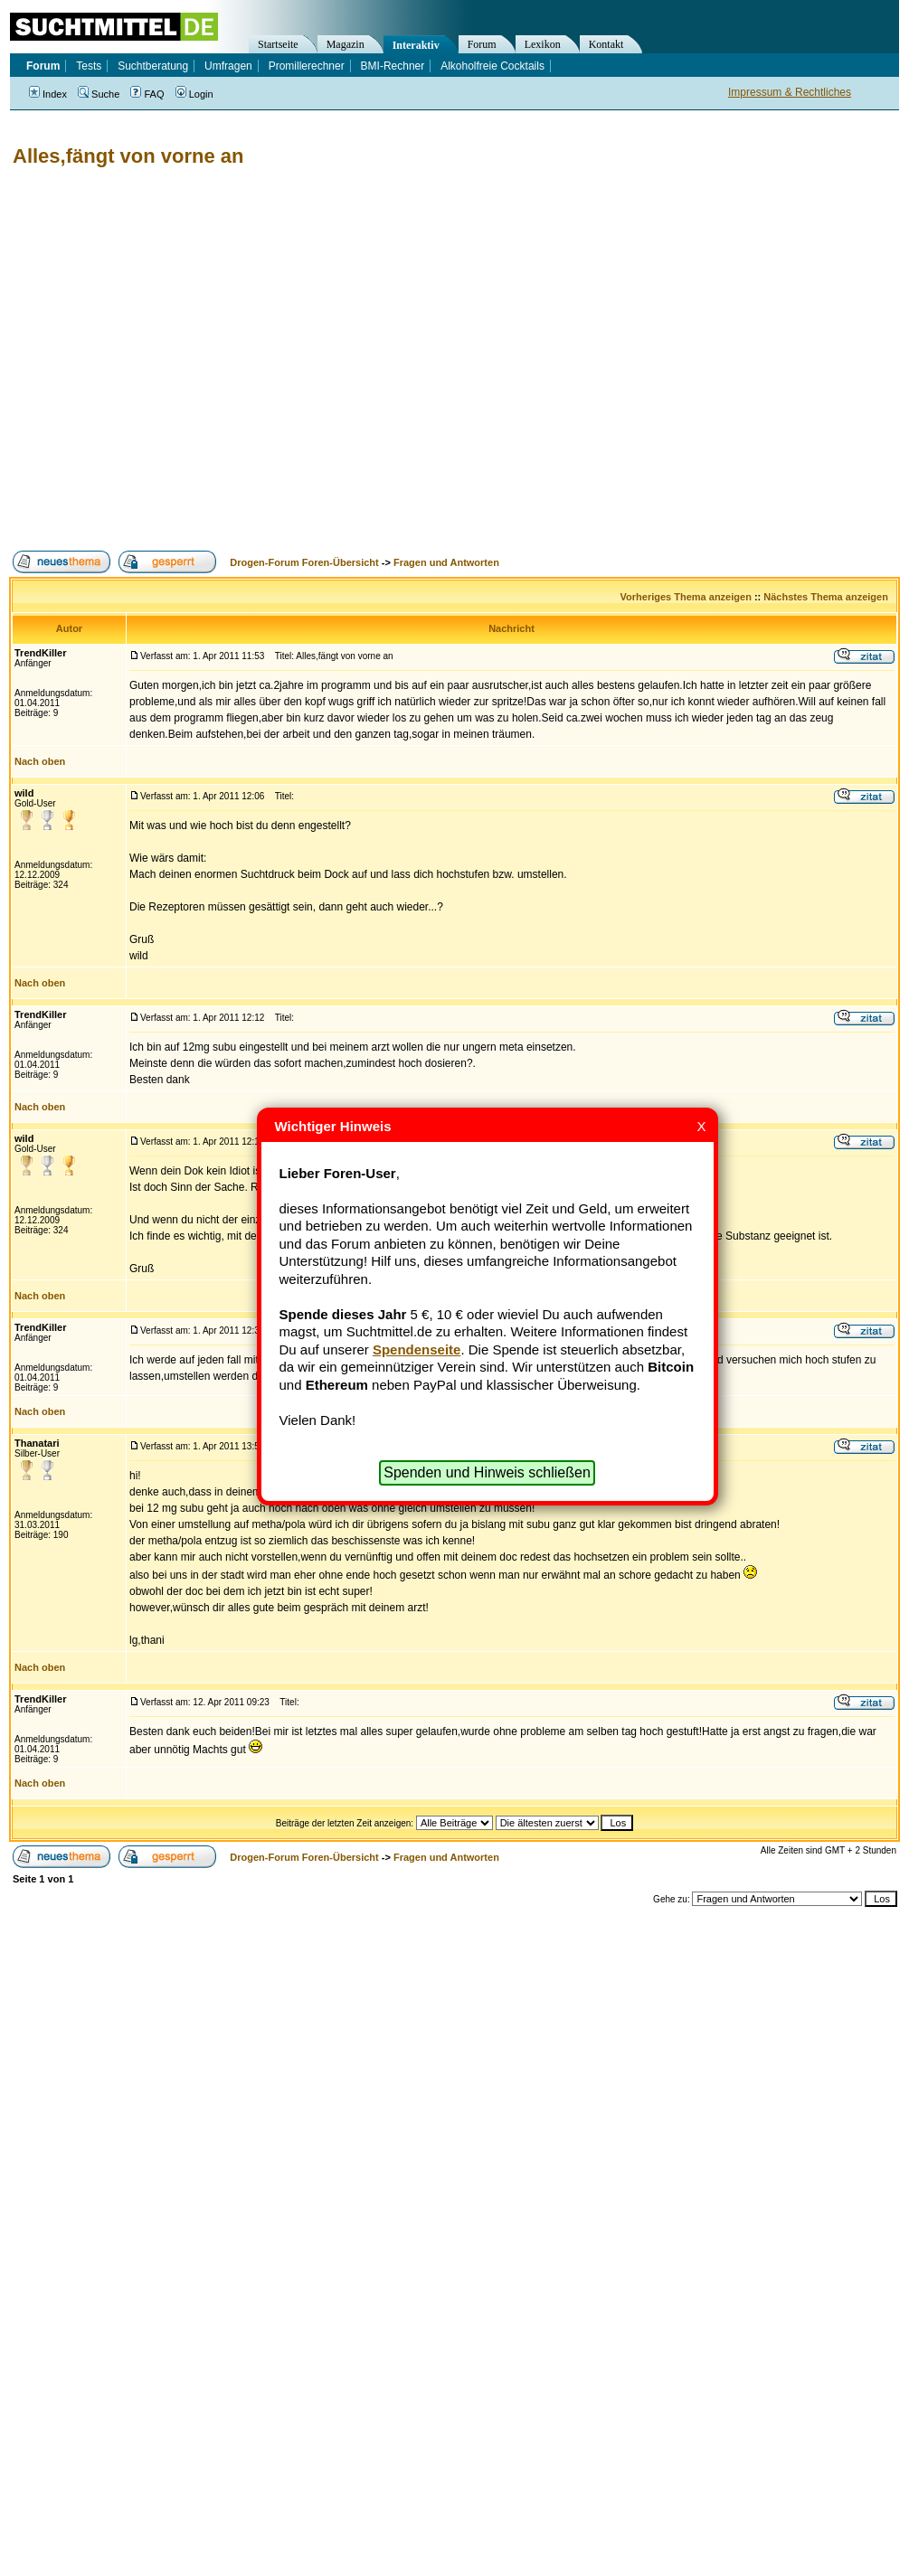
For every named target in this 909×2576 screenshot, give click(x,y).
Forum (482, 44)
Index (48, 94)
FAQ (147, 94)
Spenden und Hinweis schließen (487, 1472)
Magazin (346, 44)
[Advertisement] (169, 359)
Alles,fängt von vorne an (128, 156)
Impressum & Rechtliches (789, 92)
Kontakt (606, 44)
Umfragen (228, 66)
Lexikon (543, 44)
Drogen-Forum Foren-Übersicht (304, 562)
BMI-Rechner (393, 66)
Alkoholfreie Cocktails (492, 66)
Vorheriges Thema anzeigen (686, 596)
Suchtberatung (153, 66)
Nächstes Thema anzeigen (825, 596)
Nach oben (39, 761)
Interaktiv (416, 45)
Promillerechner (307, 66)
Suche (98, 94)
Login (194, 94)
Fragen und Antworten (446, 562)
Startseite (278, 44)
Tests (88, 66)
